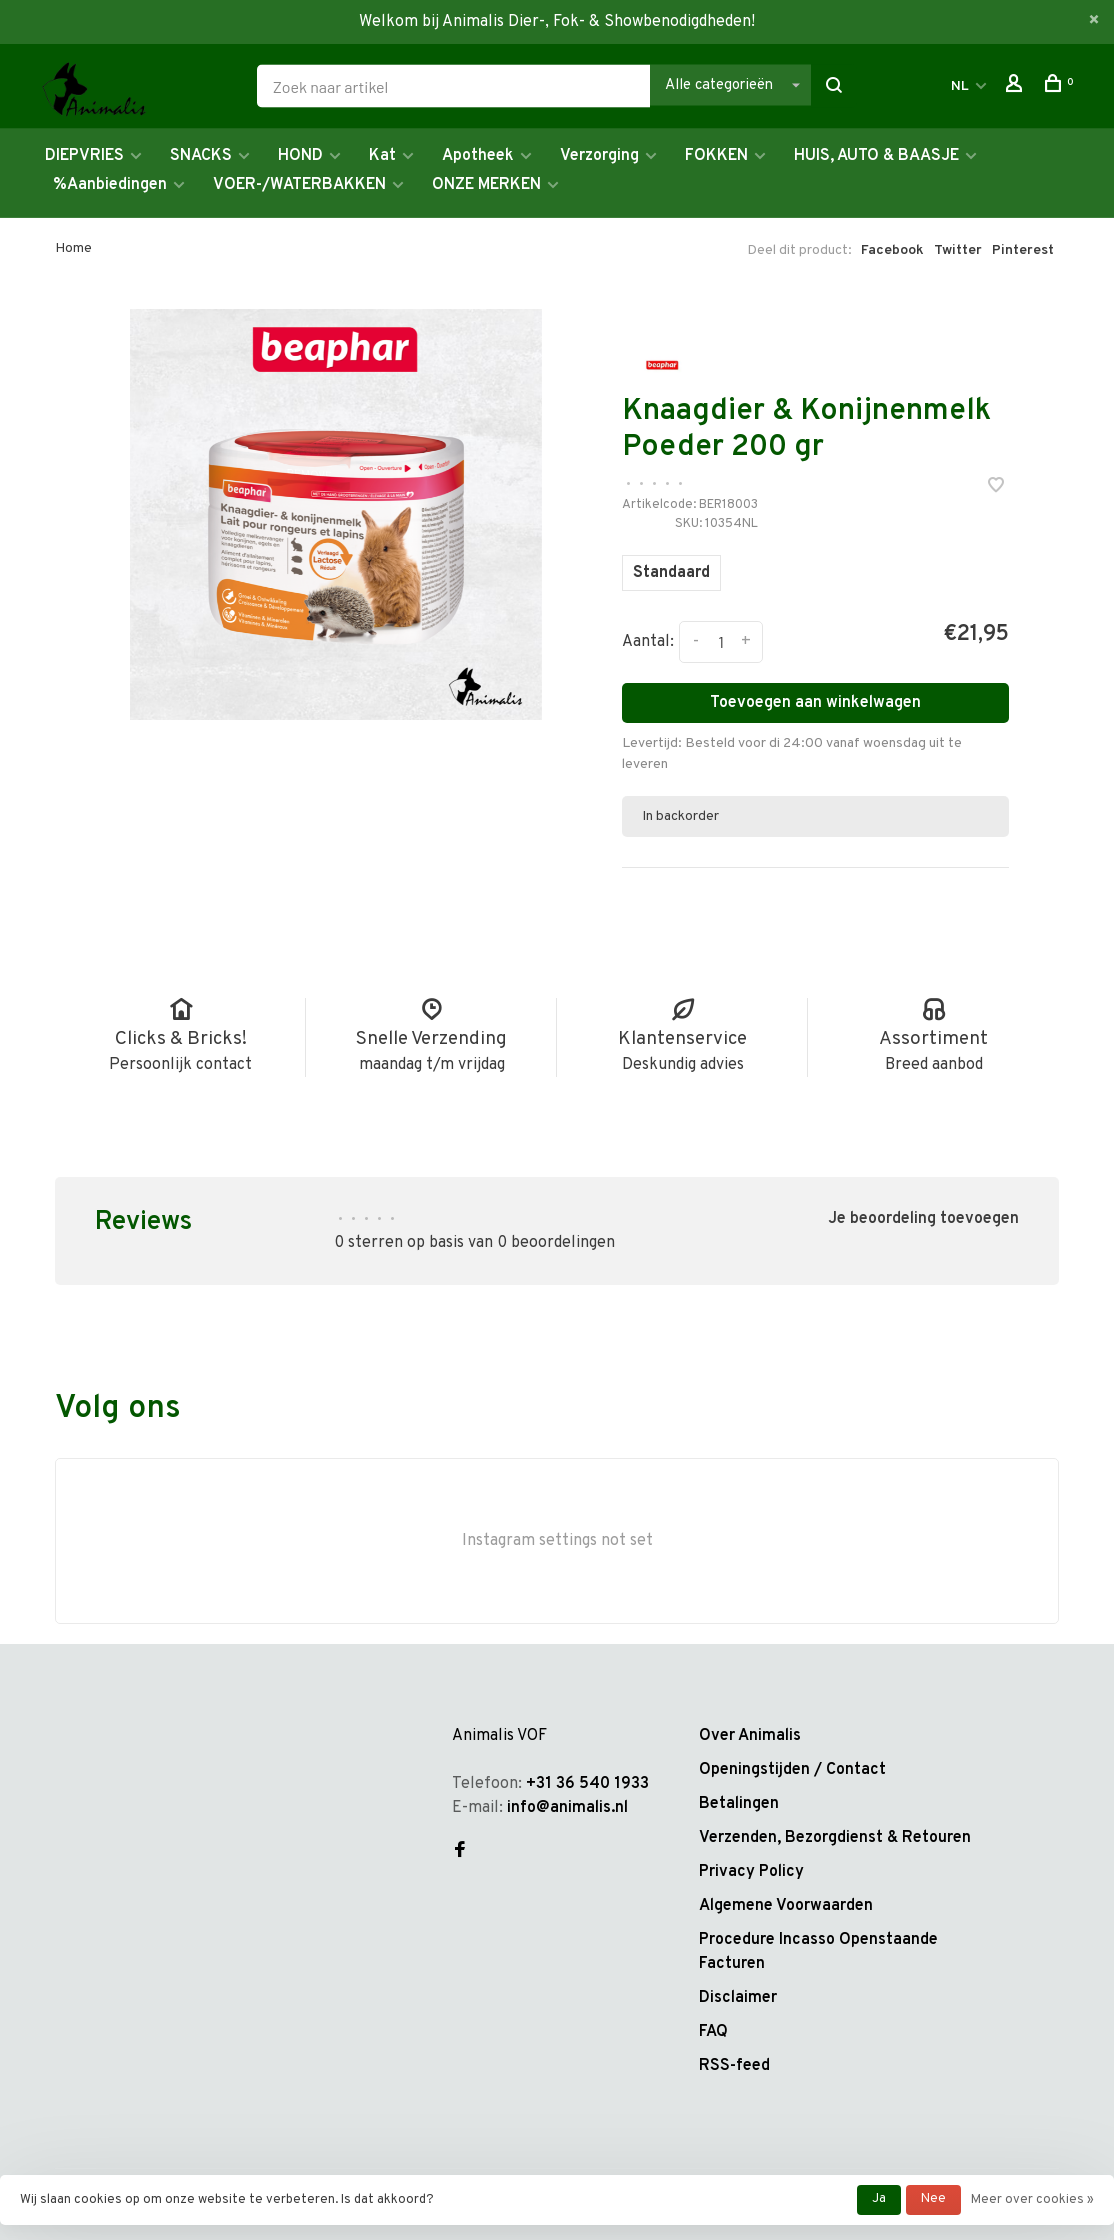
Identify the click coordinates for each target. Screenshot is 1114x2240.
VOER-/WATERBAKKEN (299, 185)
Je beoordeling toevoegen (923, 1219)
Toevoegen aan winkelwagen (815, 703)
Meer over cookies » (1032, 2200)
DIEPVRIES (84, 156)
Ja (879, 2199)
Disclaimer (738, 1998)
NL (960, 86)
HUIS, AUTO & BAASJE (876, 156)
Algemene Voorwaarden (786, 1906)
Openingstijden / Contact (792, 1770)
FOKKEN (716, 156)
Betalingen (739, 1804)
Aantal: (648, 642)
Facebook (892, 250)
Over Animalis (750, 1736)
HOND (300, 156)
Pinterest (1023, 250)
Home (73, 248)
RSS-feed (734, 2066)
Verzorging (599, 156)
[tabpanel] (336, 514)
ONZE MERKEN (486, 185)
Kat (382, 156)
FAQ (713, 2032)
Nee (933, 2199)
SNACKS (201, 156)
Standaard (671, 573)
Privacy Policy (751, 1872)
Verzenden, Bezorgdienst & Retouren (835, 1838)
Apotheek (478, 156)
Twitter (958, 250)
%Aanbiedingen (110, 185)
